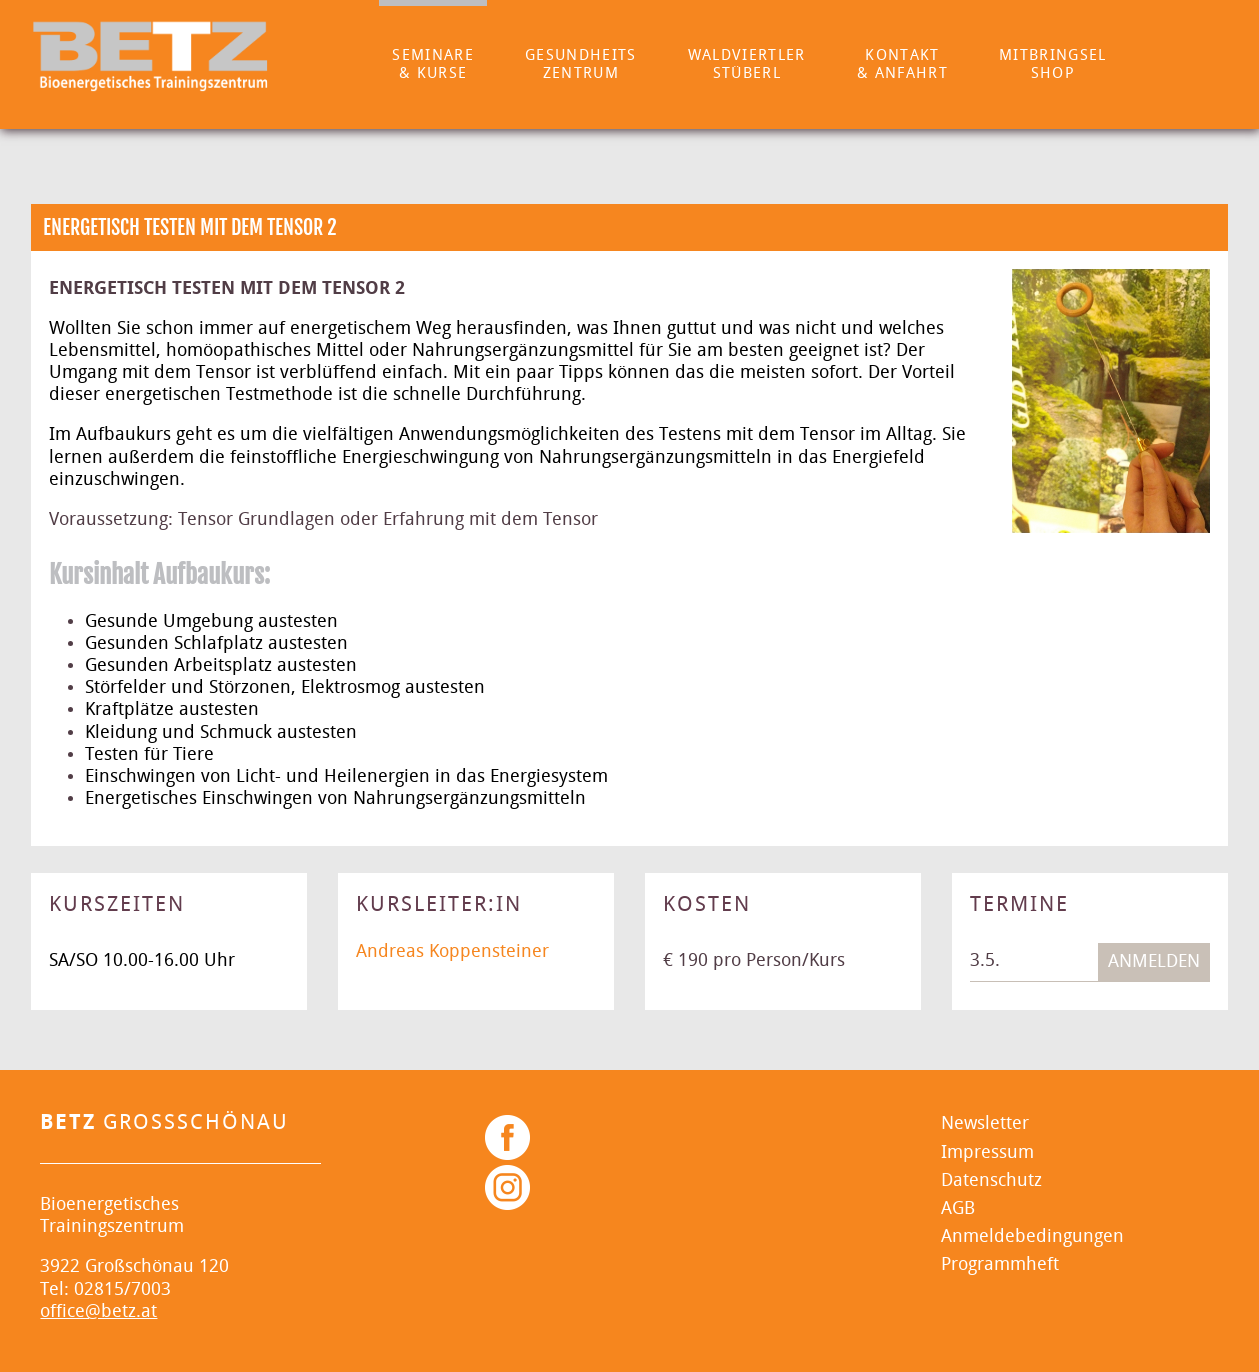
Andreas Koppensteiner (452, 951)
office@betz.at (98, 1311)
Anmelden (1154, 961)
